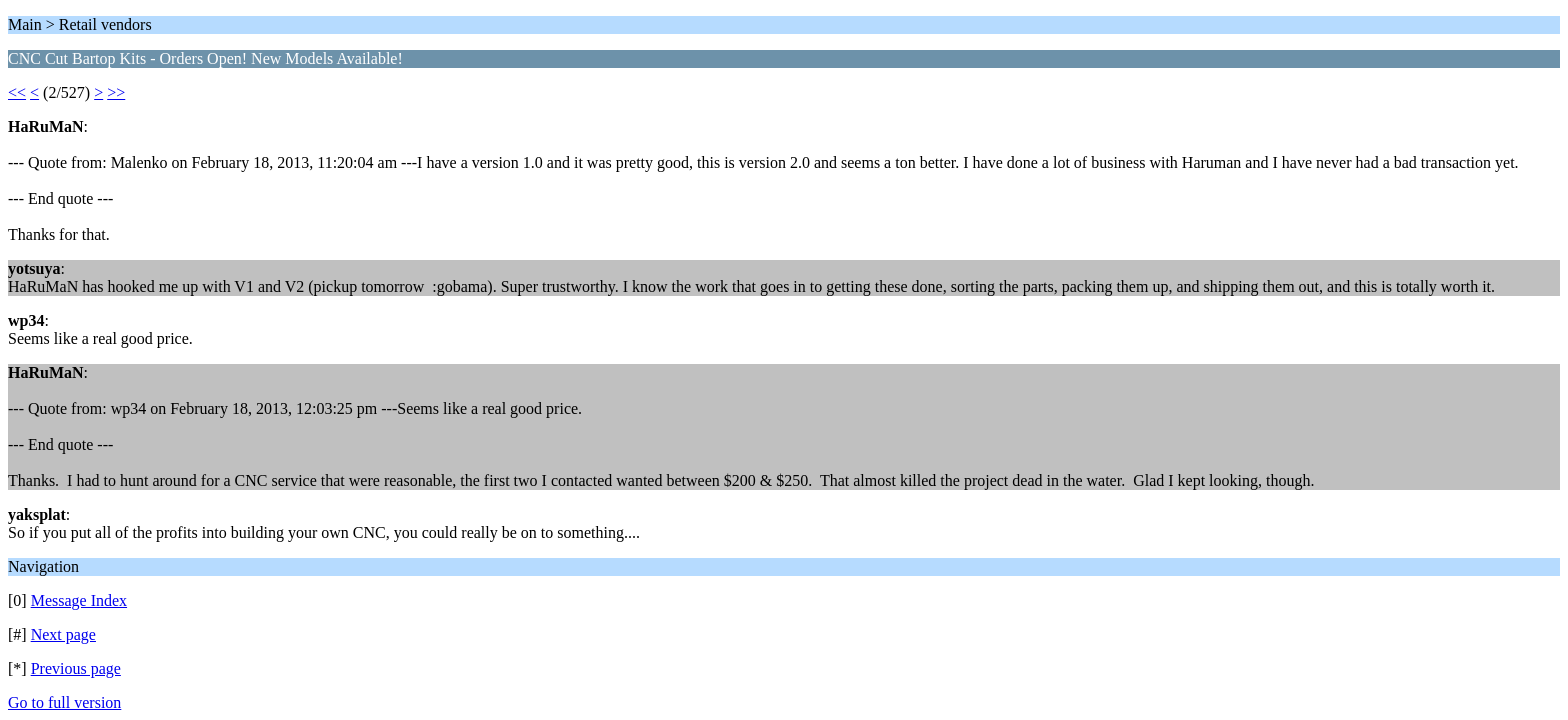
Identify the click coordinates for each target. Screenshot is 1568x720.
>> (116, 92)
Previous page (76, 668)
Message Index (79, 600)
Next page (63, 634)
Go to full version (64, 702)
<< (17, 92)
